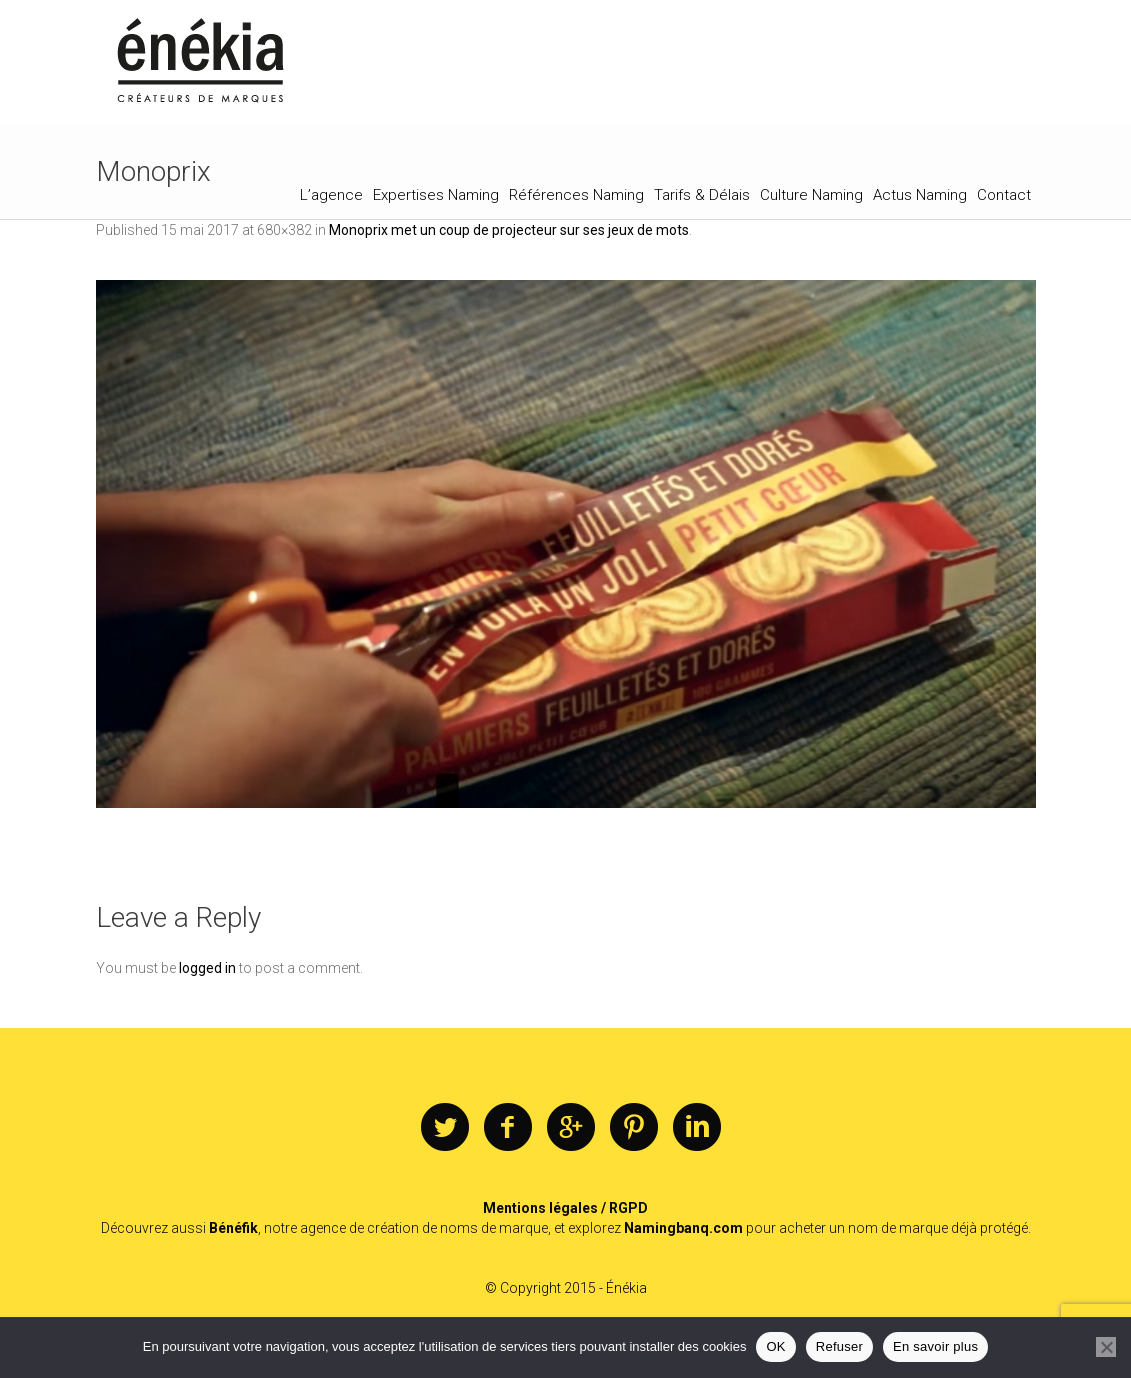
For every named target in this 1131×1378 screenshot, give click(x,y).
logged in (207, 968)
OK (775, 1346)
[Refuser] (1106, 1347)
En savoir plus (935, 1346)
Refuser (839, 1346)
